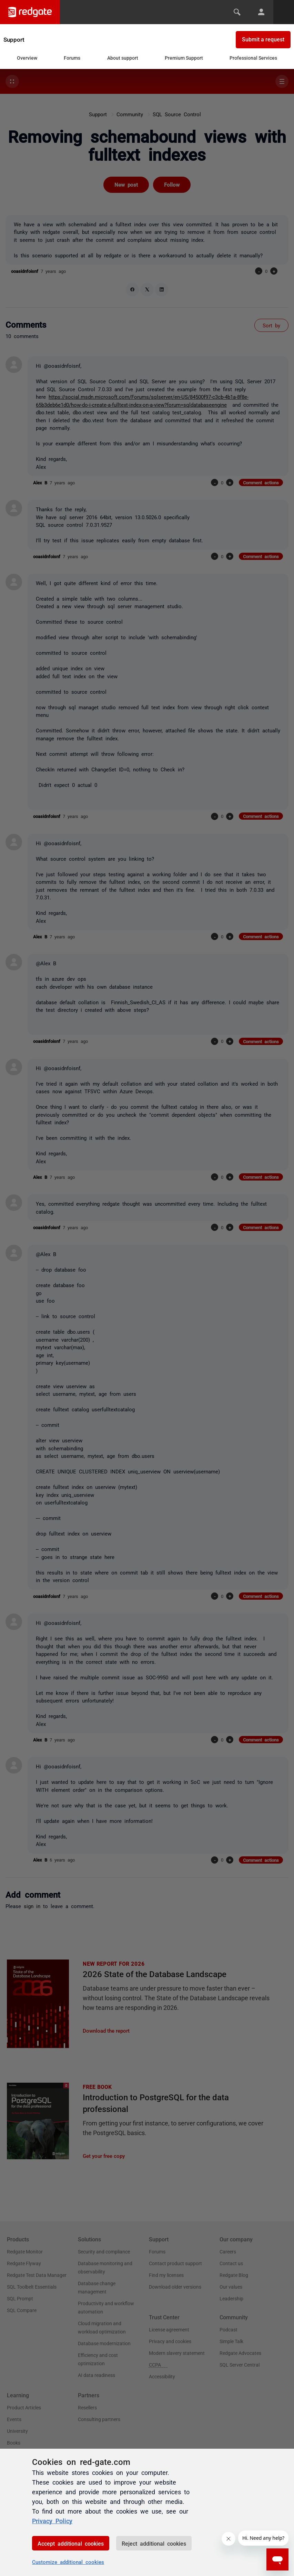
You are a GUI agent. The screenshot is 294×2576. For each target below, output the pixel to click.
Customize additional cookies (68, 2561)
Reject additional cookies (154, 2543)
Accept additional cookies (71, 2543)
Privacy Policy (52, 2520)
